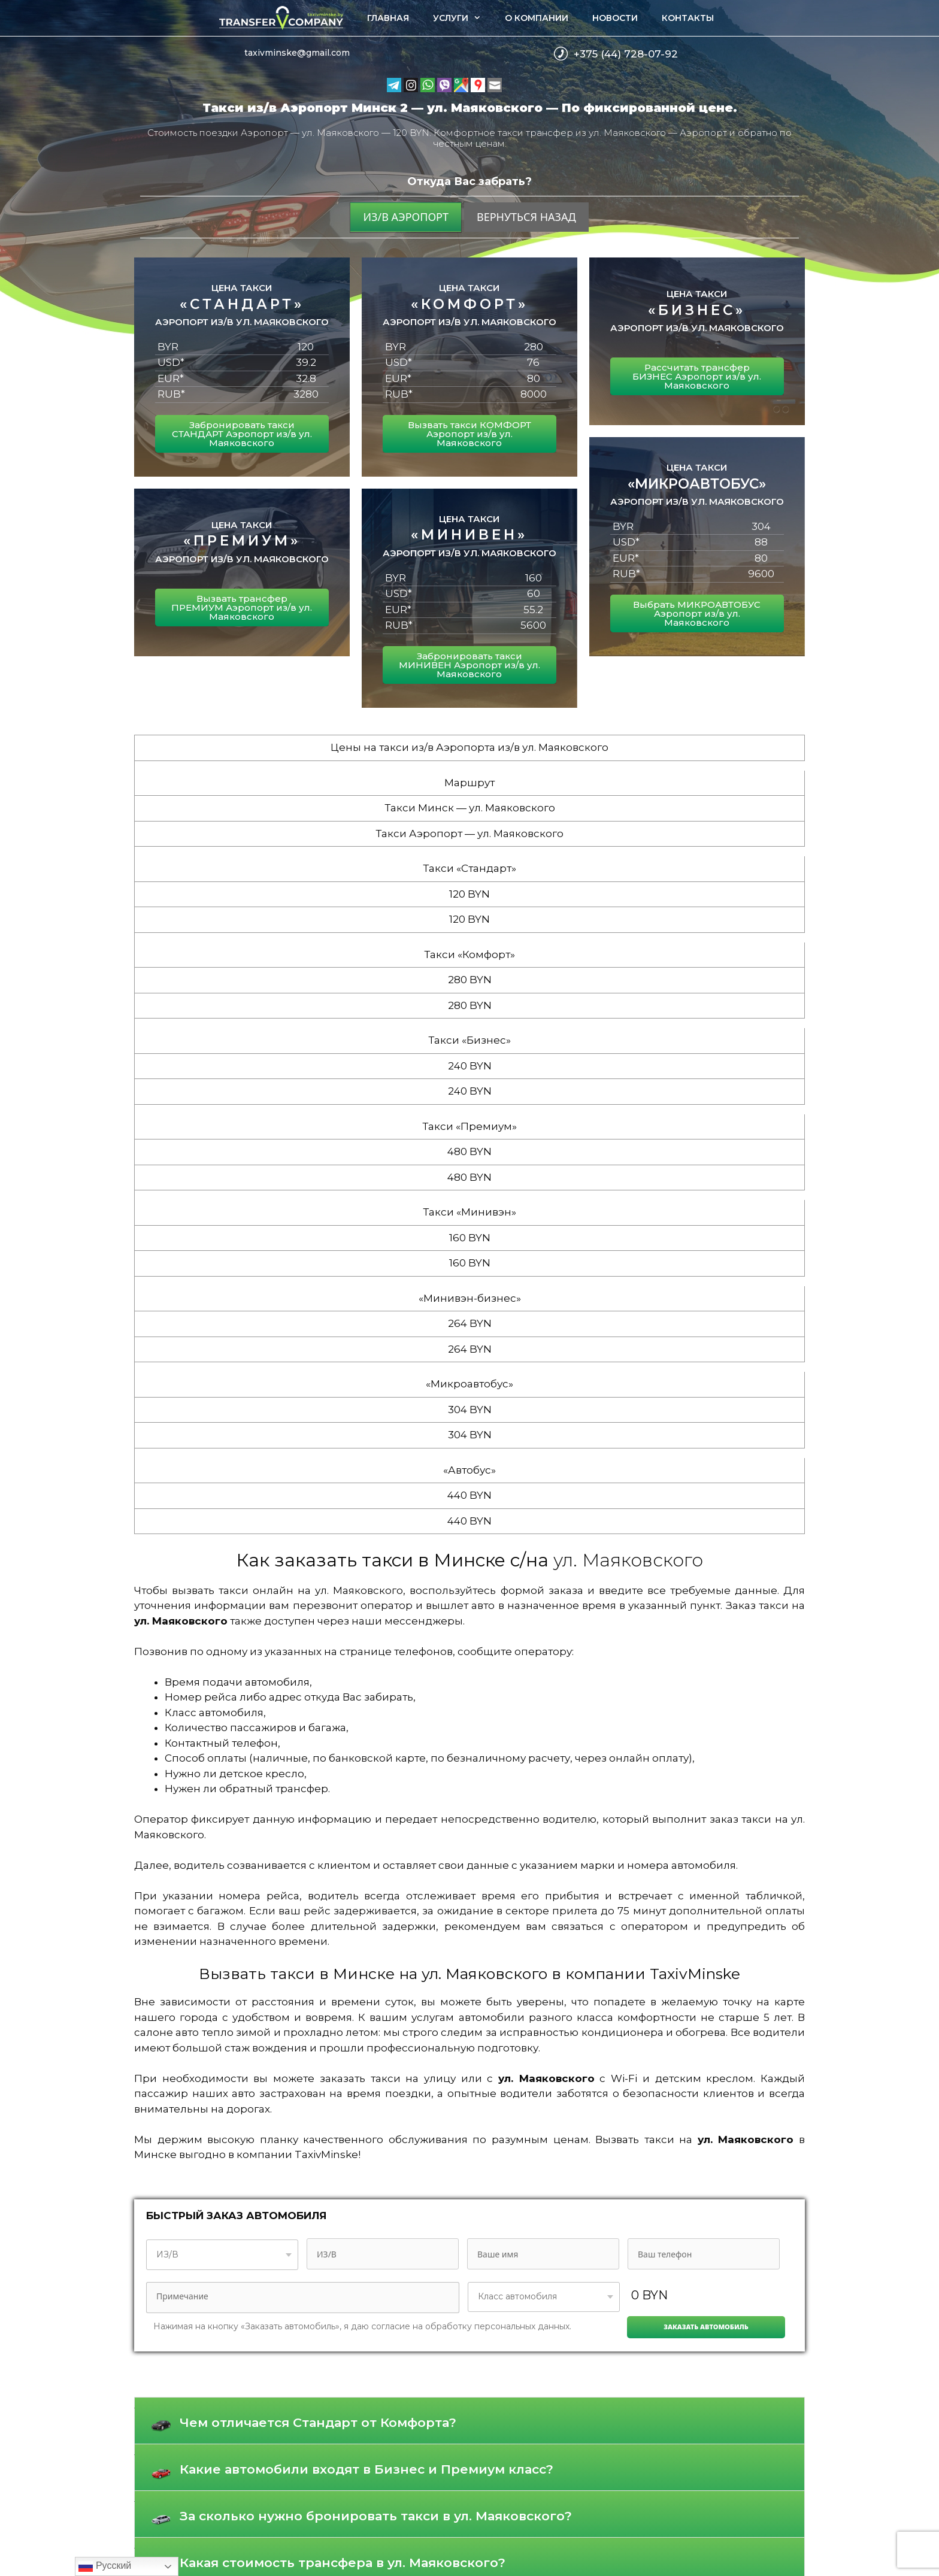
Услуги (463, 18)
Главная (388, 18)
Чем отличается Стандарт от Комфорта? (318, 2422)
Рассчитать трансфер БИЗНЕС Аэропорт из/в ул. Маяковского (696, 376)
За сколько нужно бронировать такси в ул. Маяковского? (376, 2515)
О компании (536, 18)
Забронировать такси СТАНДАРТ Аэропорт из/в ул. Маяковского (242, 433)
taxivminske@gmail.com (297, 52)
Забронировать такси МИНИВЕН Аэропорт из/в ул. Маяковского (469, 665)
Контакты (688, 18)
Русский (104, 2566)
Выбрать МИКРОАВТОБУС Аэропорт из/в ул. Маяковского (697, 613)
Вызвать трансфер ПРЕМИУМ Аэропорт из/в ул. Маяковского (241, 607)
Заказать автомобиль (706, 2326)
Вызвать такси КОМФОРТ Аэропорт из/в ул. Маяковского (469, 433)
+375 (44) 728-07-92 (626, 54)
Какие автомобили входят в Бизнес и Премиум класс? (366, 2469)
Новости (615, 18)
